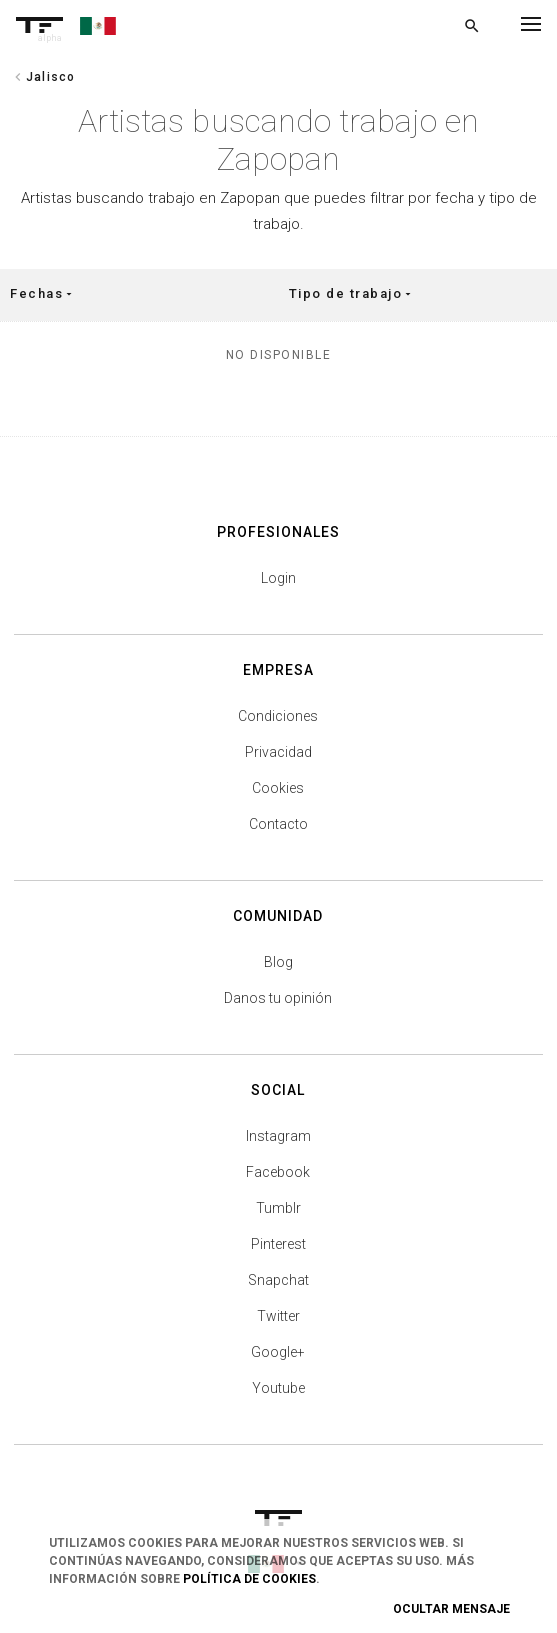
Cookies (278, 788)
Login (278, 578)
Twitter (278, 1316)
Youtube (278, 1388)
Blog (278, 962)
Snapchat (278, 1280)
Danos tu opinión (278, 998)
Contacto (278, 824)
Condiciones (278, 716)
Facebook (278, 1172)
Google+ (278, 1352)
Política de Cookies (249, 1579)
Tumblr (278, 1208)
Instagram (278, 1136)
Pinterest (278, 1244)
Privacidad (278, 752)
